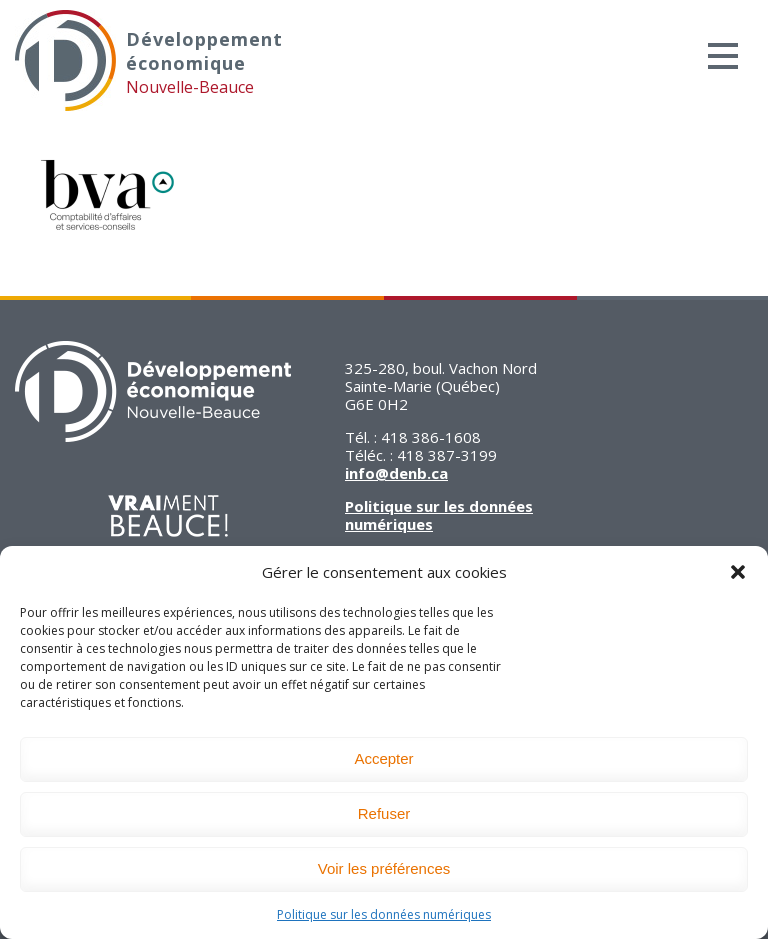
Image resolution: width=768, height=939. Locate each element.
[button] (738, 572)
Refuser (384, 813)
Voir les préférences (384, 868)
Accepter (383, 758)
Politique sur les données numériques (384, 914)
